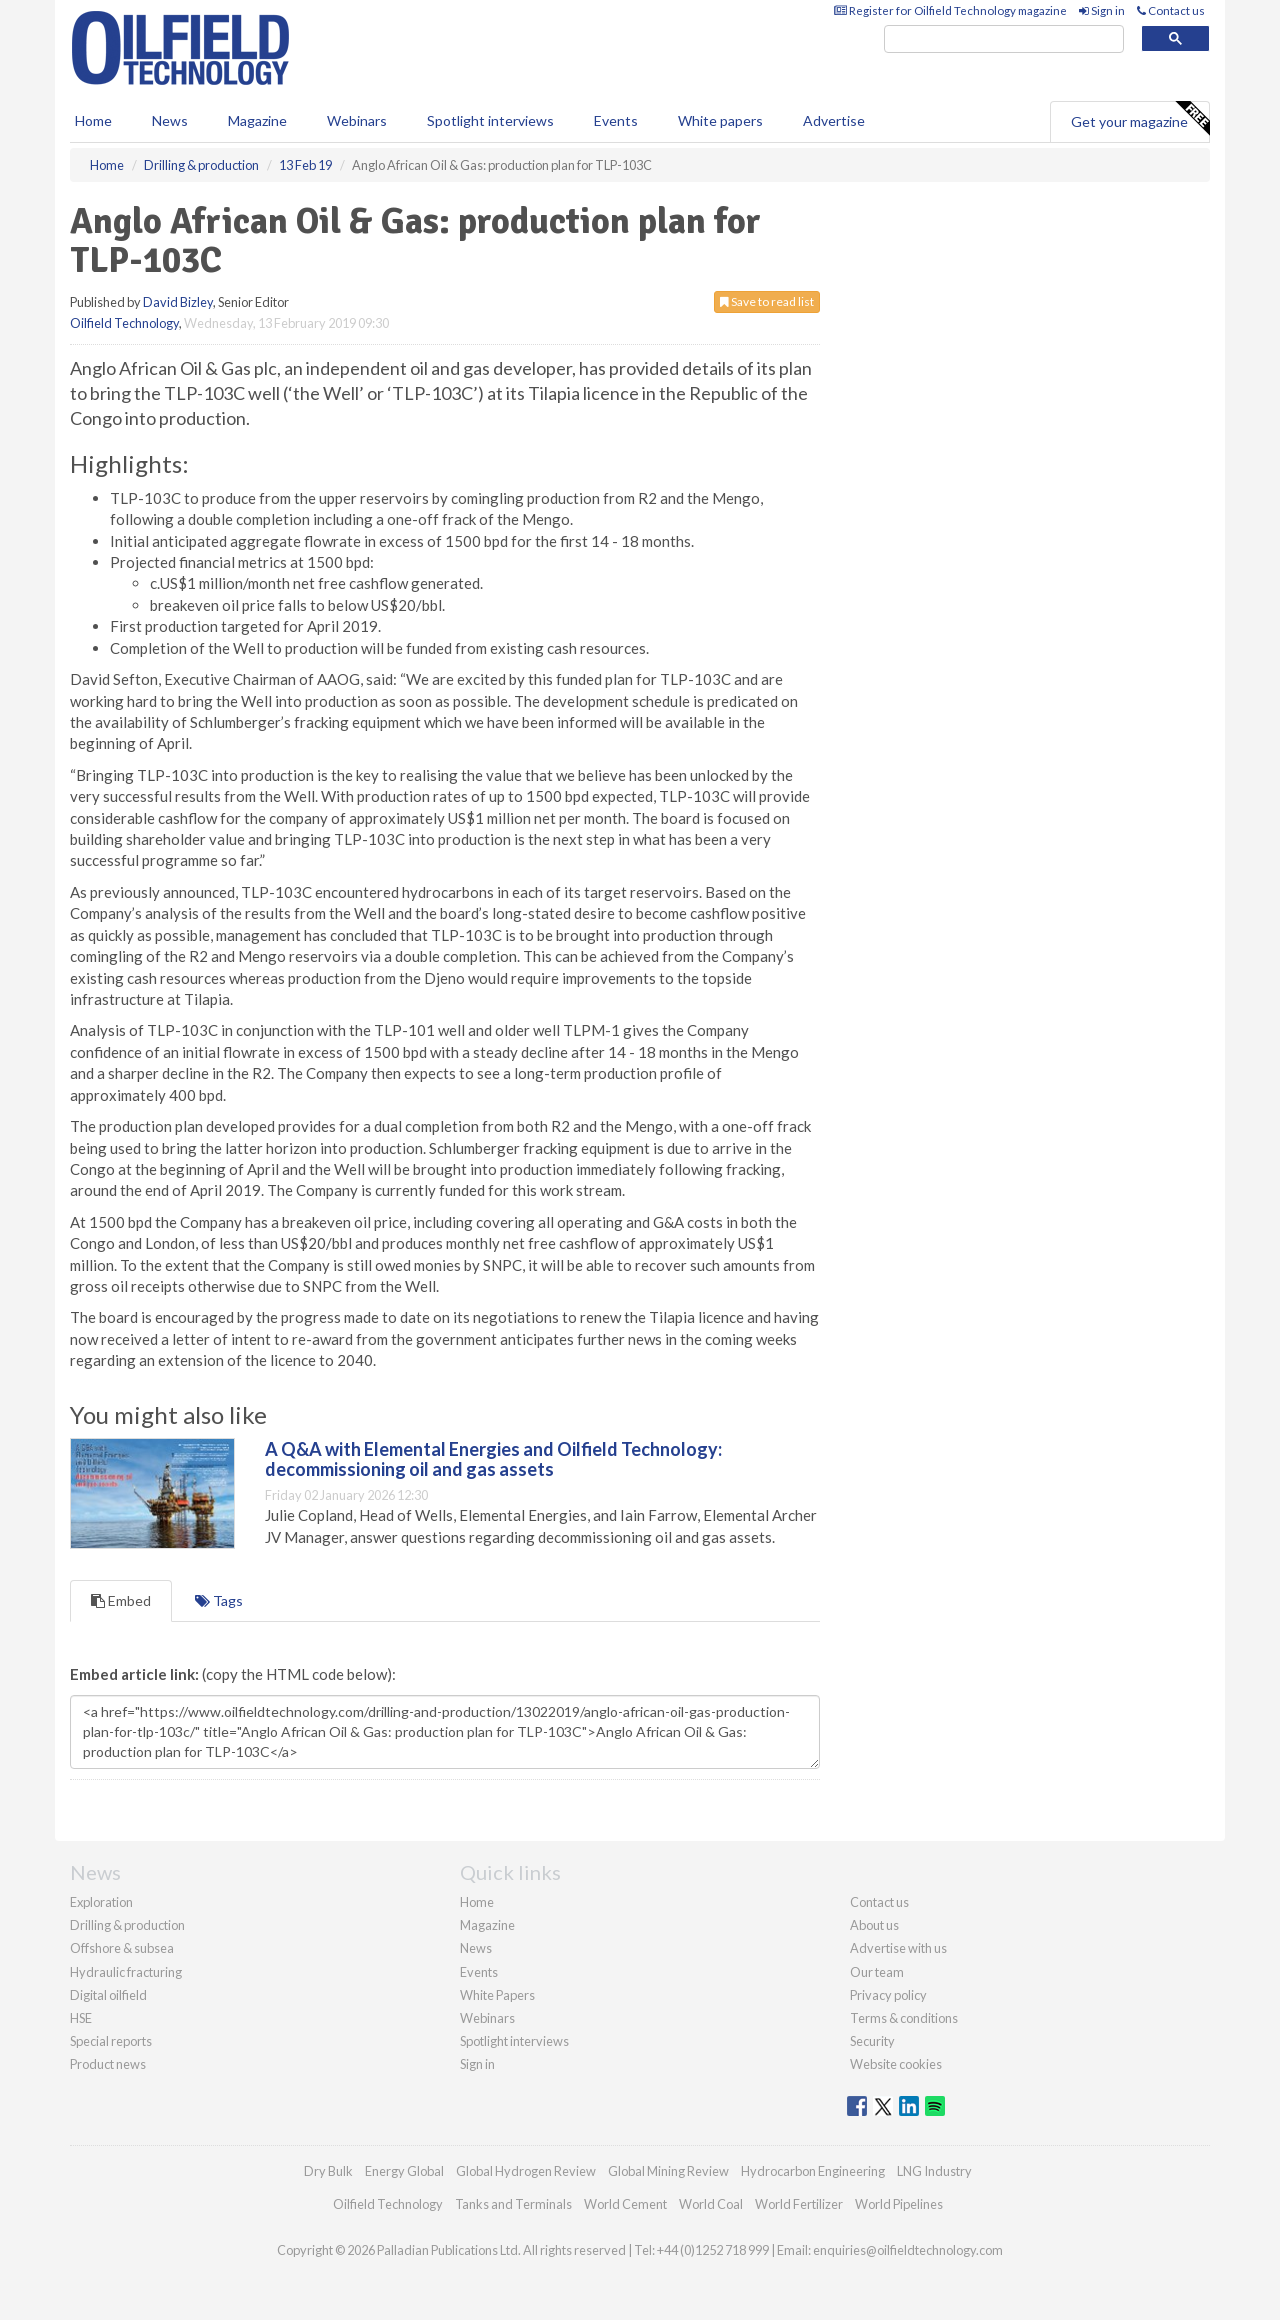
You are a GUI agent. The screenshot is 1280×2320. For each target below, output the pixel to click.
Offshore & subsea (122, 1948)
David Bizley (178, 302)
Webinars (357, 120)
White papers (720, 120)
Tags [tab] (219, 1600)
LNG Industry (934, 2171)
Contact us (1171, 10)
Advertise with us (898, 1948)
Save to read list (767, 301)
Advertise (834, 120)
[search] (1004, 39)
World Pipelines (899, 2204)
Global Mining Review (668, 2171)
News (476, 1948)
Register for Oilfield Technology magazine (950, 10)
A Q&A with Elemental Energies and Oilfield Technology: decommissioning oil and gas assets (493, 1459)
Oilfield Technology (124, 323)
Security (872, 2041)
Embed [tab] (121, 1600)
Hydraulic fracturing (126, 1972)
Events (616, 120)
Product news (108, 2064)
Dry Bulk (328, 2171)
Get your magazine (1140, 119)
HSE (81, 2018)
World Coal (711, 2204)
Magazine (257, 120)
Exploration (101, 1902)
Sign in (1102, 10)
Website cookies (896, 2064)
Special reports (111, 2041)
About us (874, 1925)
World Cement (625, 2204)
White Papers (497, 1995)
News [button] (170, 120)
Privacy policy (888, 1995)
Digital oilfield (108, 1995)
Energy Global (404, 2171)
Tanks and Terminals (513, 2204)
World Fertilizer (799, 2204)
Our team (877, 1972)
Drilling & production (127, 1925)
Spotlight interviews (490, 120)
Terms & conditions (904, 2018)
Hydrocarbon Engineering (813, 2171)
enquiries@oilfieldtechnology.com (908, 2250)
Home (93, 120)
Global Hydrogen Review (526, 2171)
